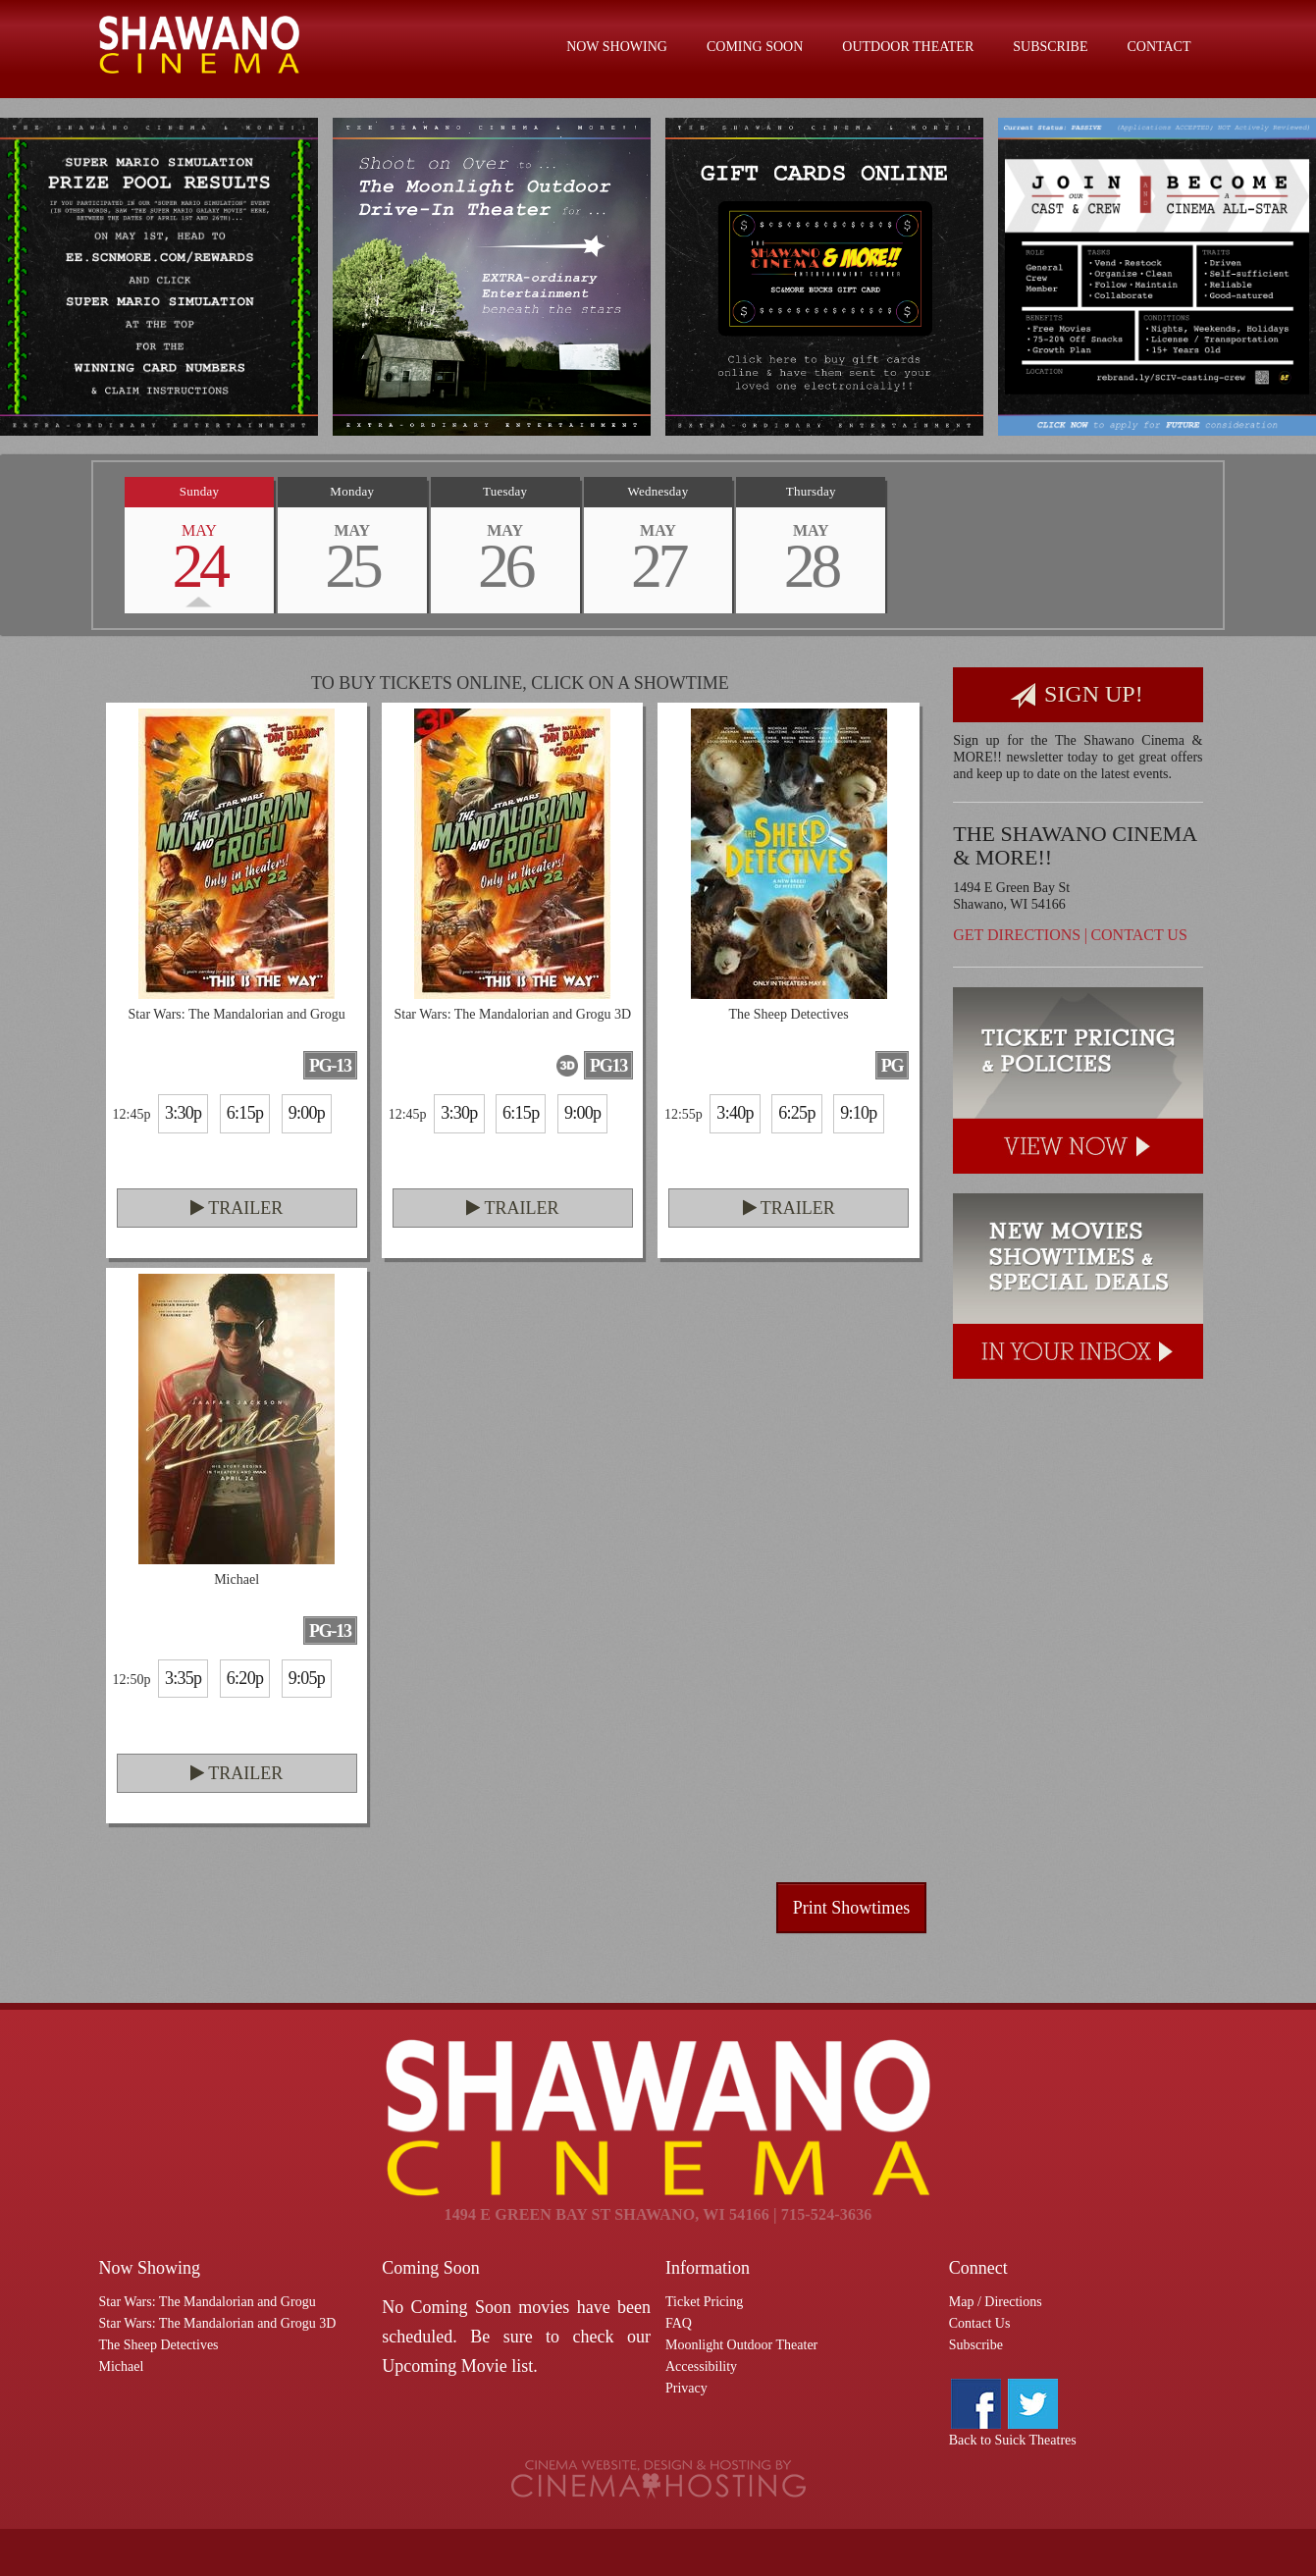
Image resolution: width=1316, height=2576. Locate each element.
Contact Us (1138, 934)
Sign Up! (1076, 695)
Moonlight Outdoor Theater (741, 2345)
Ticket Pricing (704, 2301)
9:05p (307, 1678)
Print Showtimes (852, 1908)
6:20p (245, 1678)
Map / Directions (995, 2301)
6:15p (245, 1113)
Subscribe (1050, 46)
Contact (1159, 46)
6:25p (796, 1113)
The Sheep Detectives (159, 2345)
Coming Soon (755, 46)
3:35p (183, 1678)
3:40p (734, 1113)
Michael (121, 2366)
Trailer (236, 1208)
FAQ (678, 2323)
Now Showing (616, 46)
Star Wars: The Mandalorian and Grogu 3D (218, 2323)
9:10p (858, 1113)
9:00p (307, 1113)
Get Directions (1016, 934)
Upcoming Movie (444, 2366)
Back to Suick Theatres (1013, 2440)
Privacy (686, 2388)
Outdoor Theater (908, 46)
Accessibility (701, 2366)
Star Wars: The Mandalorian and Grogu (207, 2301)
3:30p (183, 1113)
